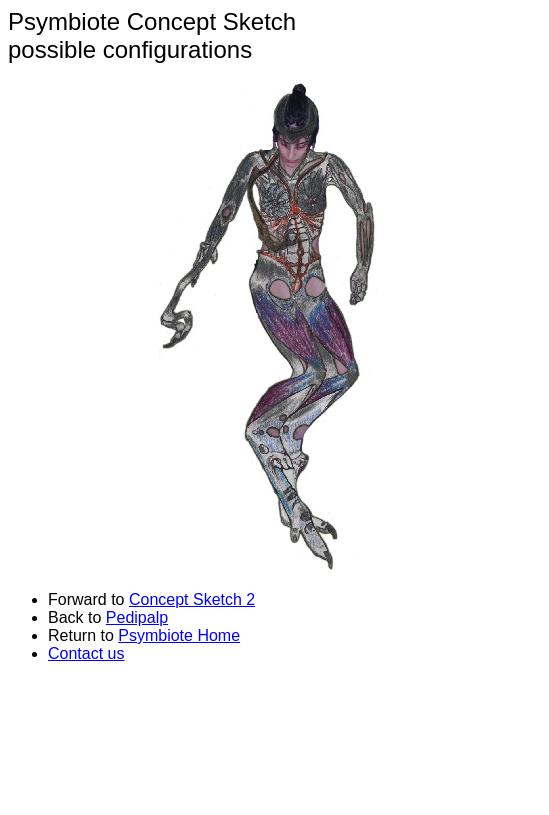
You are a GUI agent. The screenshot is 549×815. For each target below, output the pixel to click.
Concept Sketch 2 (192, 599)
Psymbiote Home (179, 635)
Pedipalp (137, 617)
